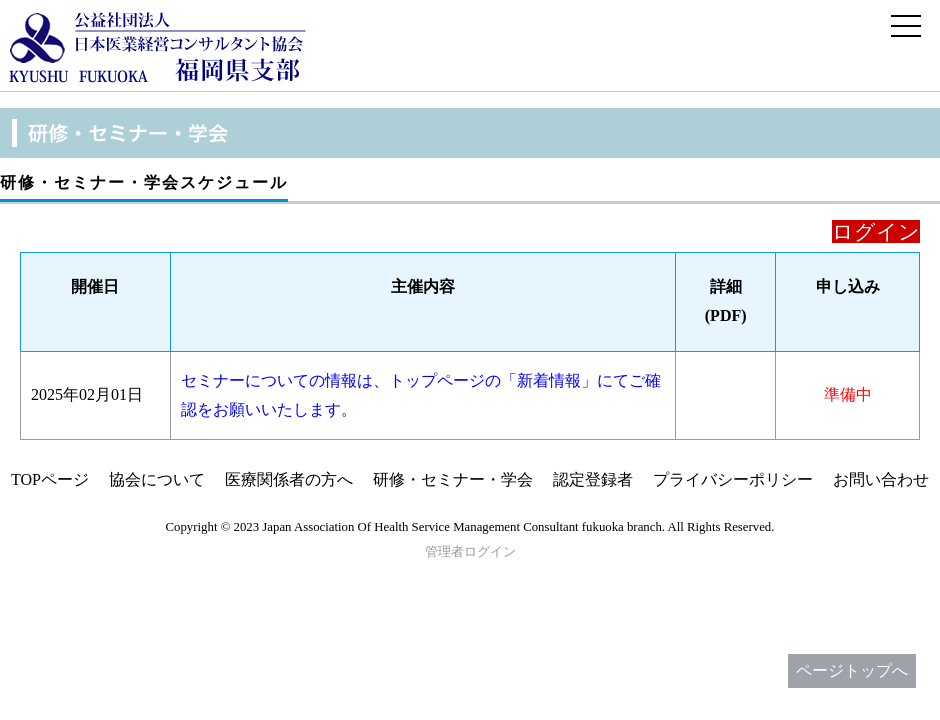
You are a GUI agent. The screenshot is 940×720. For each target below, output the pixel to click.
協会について (157, 479)
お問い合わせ (881, 479)
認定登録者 (593, 479)
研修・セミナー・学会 (453, 479)
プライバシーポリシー (733, 479)
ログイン (876, 231)
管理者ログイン (470, 552)
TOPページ (50, 479)
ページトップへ (852, 670)
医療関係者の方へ (289, 479)
